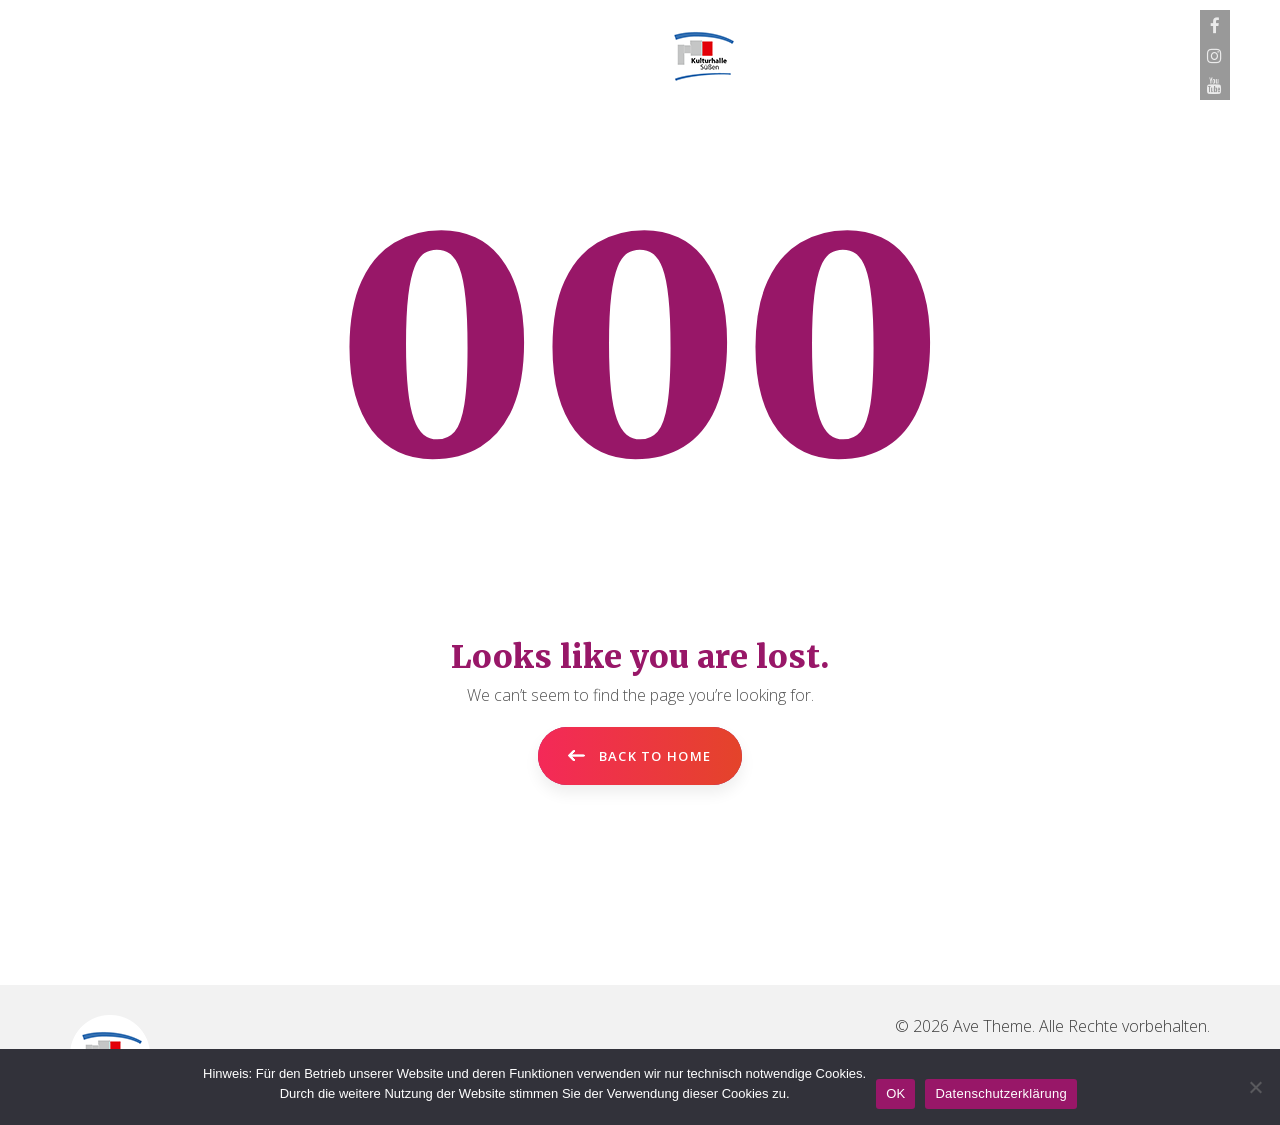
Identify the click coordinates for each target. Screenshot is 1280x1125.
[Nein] (1255, 1087)
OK (895, 1093)
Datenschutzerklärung (1000, 1093)
